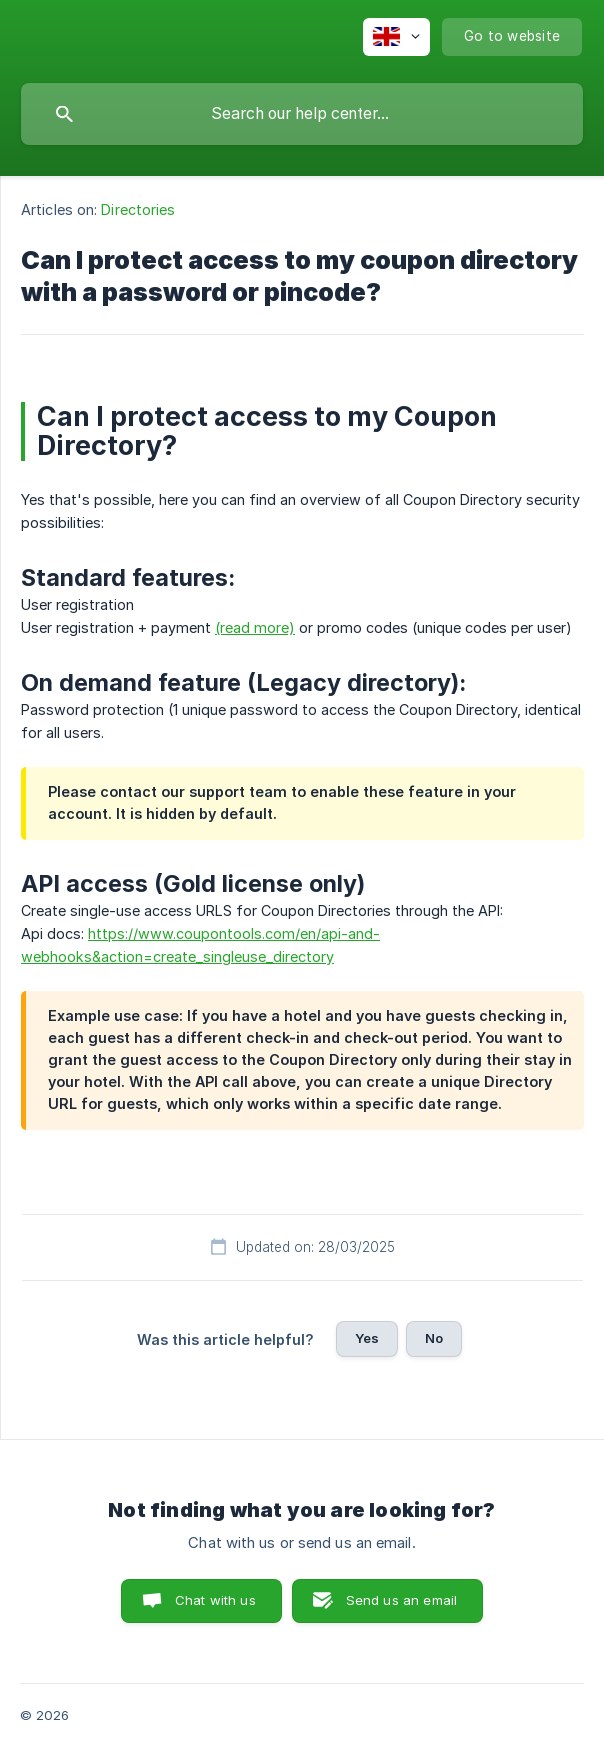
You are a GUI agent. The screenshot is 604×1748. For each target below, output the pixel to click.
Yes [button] (367, 1338)
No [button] (434, 1338)
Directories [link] (138, 209)
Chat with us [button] (215, 1600)
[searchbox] (302, 114)
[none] (396, 37)
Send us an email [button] (401, 1600)
